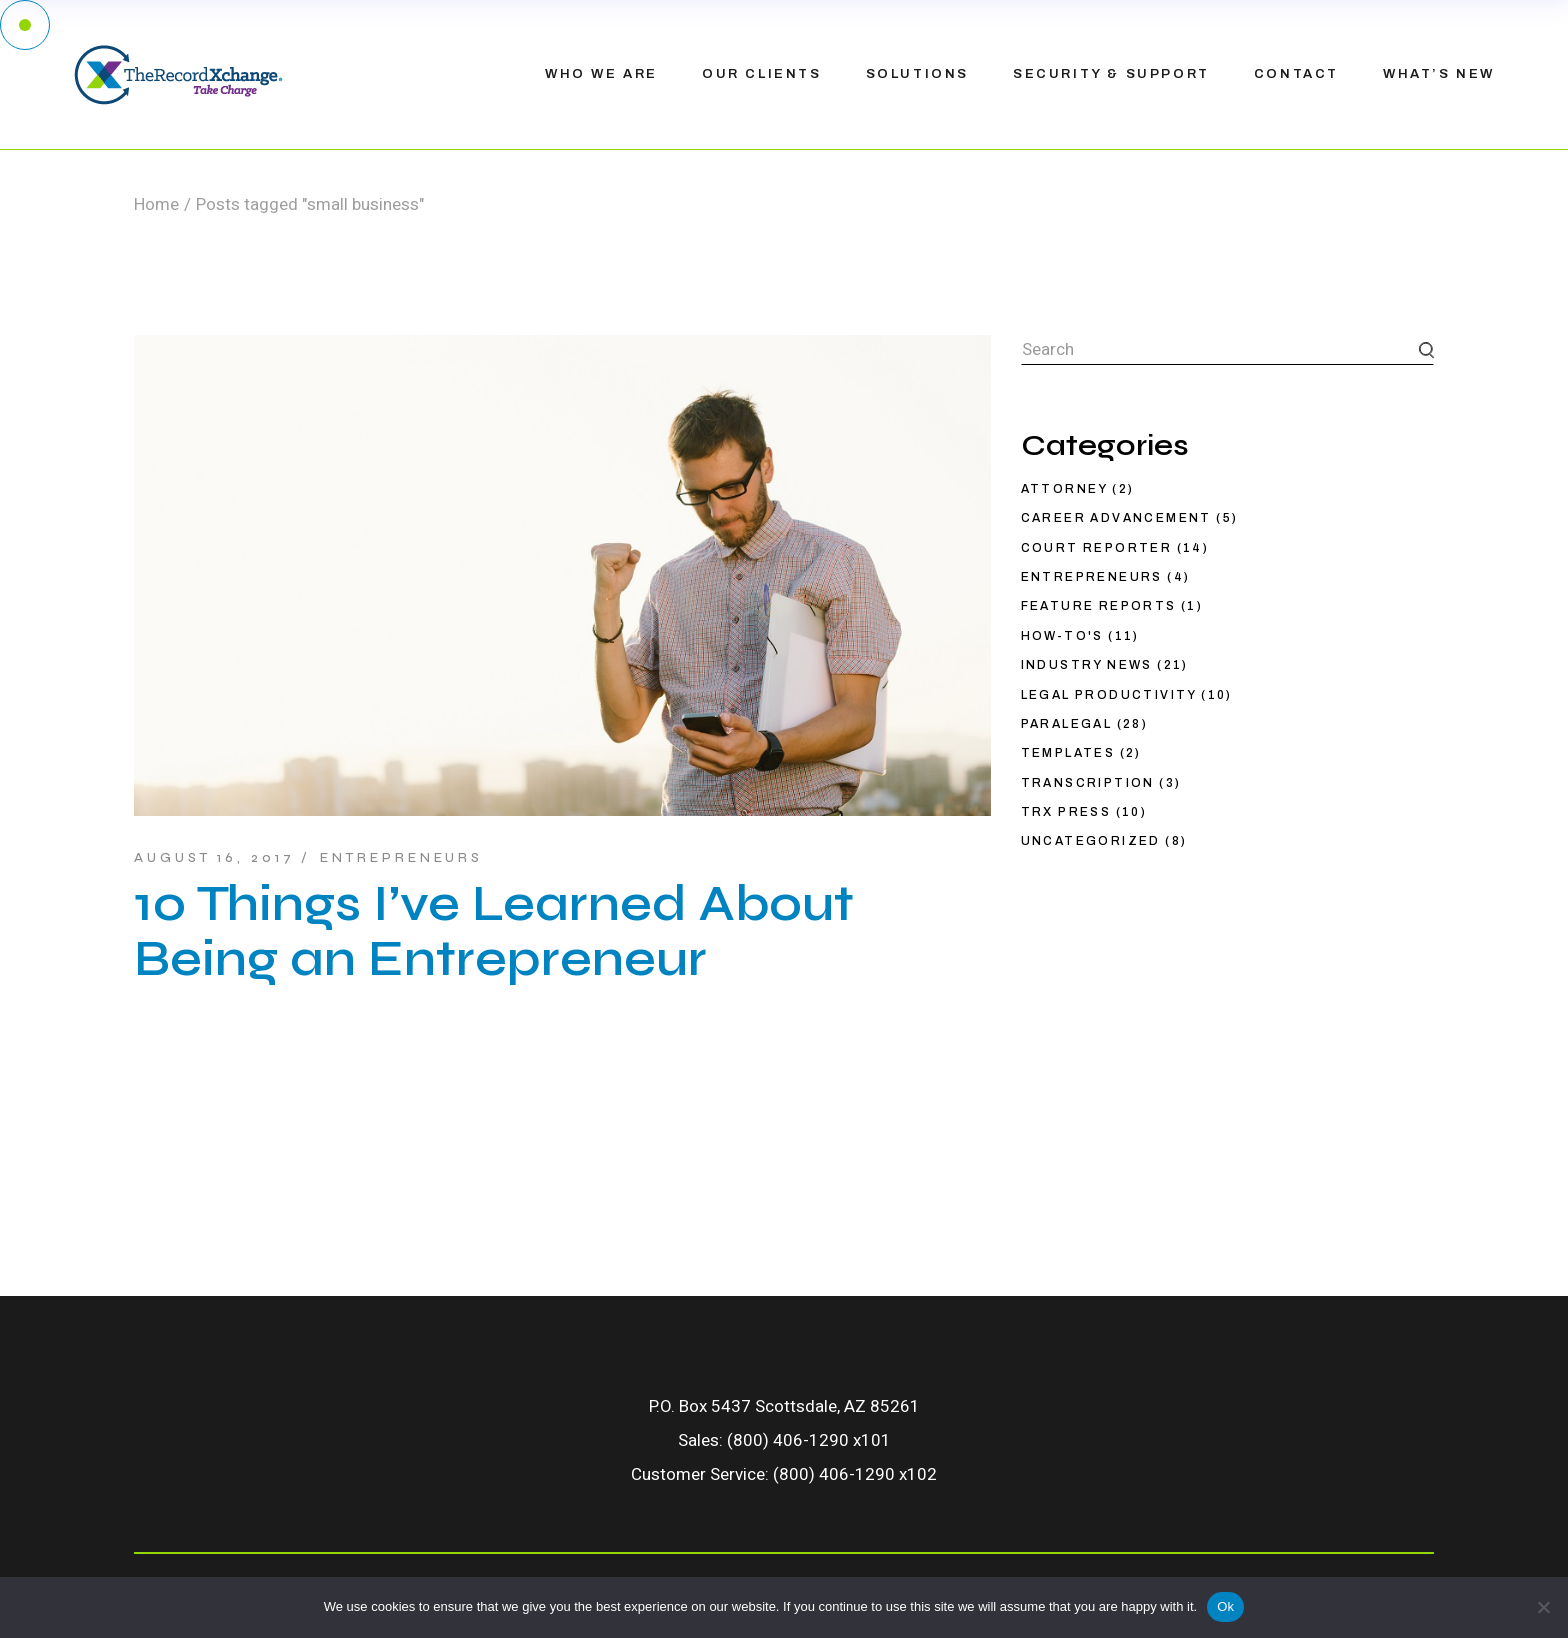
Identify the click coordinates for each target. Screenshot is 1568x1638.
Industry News (1087, 665)
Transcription (1088, 783)
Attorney (1064, 489)
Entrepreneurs (401, 858)
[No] (1543, 1607)
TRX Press (1066, 812)
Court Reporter (1097, 548)
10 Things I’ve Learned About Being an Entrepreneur (494, 931)
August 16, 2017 (214, 858)
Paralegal (1067, 724)
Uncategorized (1091, 841)
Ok (1225, 1606)
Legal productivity (1109, 695)
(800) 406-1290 (788, 1440)
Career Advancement (1116, 518)
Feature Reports (1099, 606)
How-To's (1062, 636)
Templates (1068, 753)
